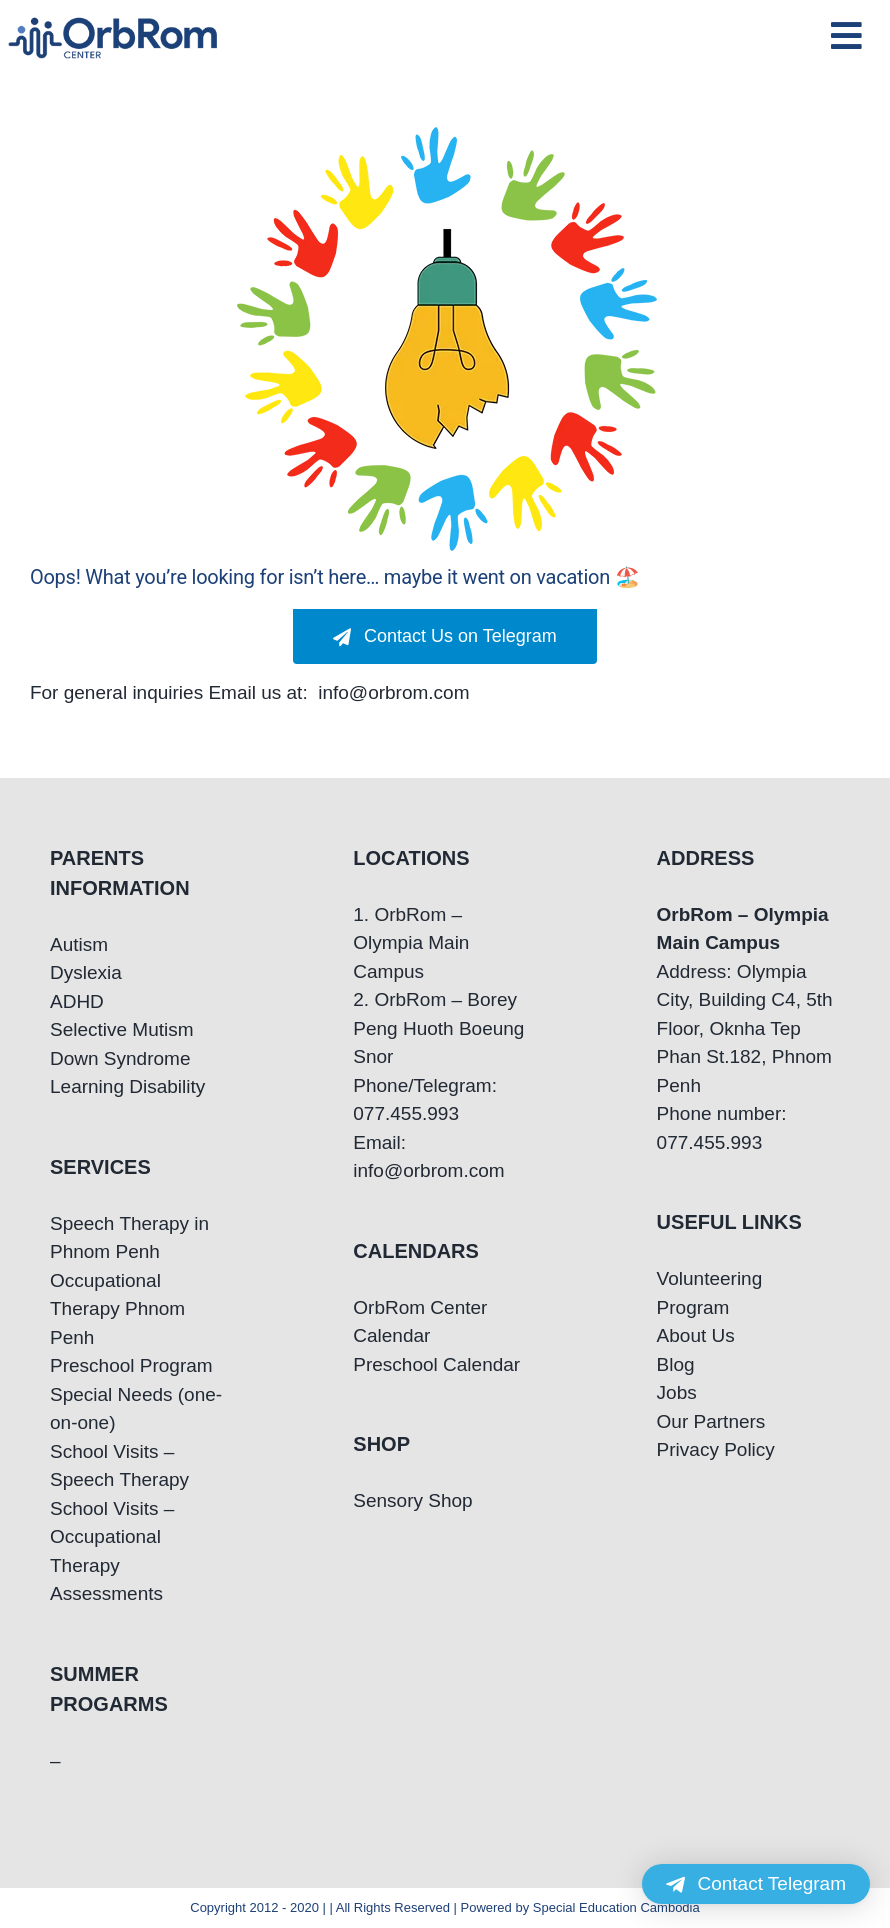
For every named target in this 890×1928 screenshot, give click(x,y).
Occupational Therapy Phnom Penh (117, 1309)
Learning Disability (127, 1086)
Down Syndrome (120, 1058)
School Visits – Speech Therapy (119, 1466)
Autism (79, 944)
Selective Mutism (122, 1029)
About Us (696, 1335)
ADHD (77, 1001)
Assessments (106, 1593)
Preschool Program (131, 1365)
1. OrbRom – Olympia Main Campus (411, 943)
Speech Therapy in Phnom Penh (129, 1238)
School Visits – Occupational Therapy (112, 1537)
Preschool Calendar (436, 1364)
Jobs (677, 1392)
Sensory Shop (412, 1500)
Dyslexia (86, 972)
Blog (676, 1364)
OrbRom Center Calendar (420, 1322)
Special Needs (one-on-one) (136, 1409)
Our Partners (711, 1421)
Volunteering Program (710, 1293)
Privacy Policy (716, 1449)
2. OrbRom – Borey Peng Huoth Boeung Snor (438, 1028)
